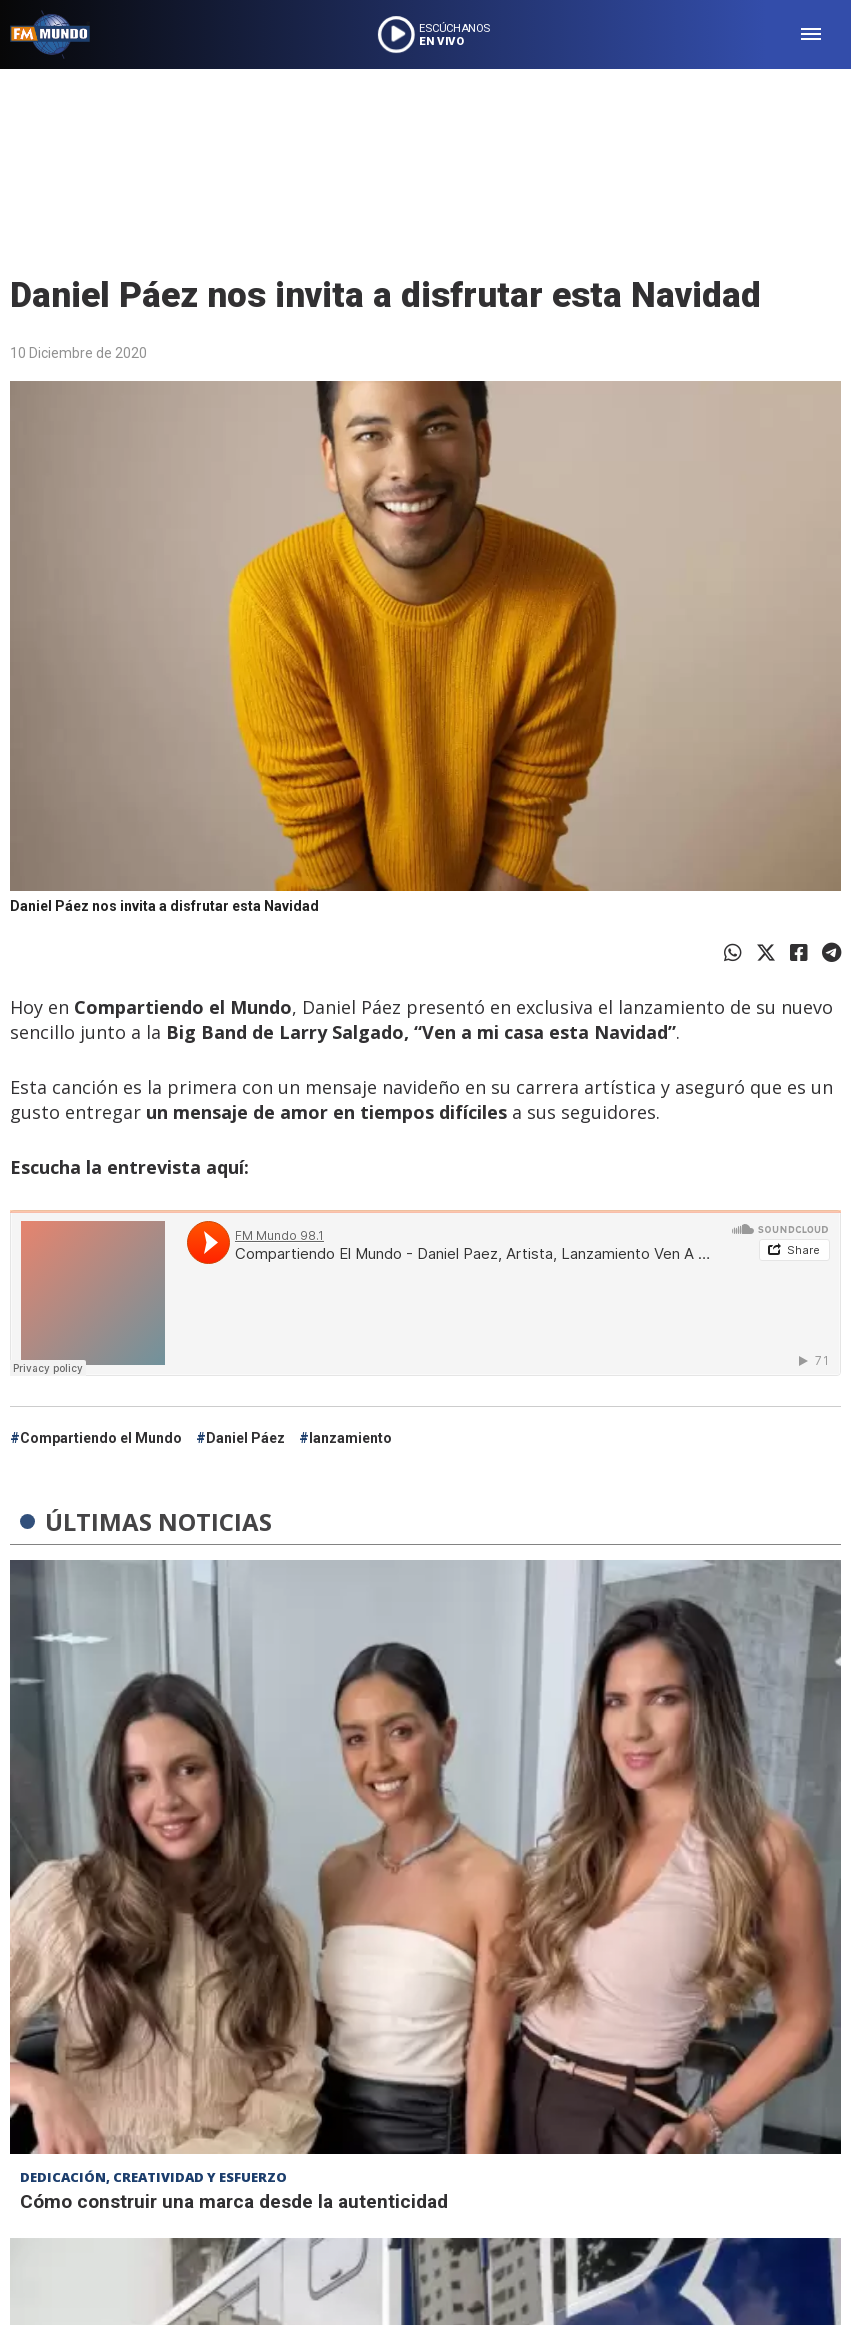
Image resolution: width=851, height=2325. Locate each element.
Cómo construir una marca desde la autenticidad (234, 2201)
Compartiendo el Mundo (101, 1438)
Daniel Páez (245, 1438)
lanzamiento (350, 1438)
